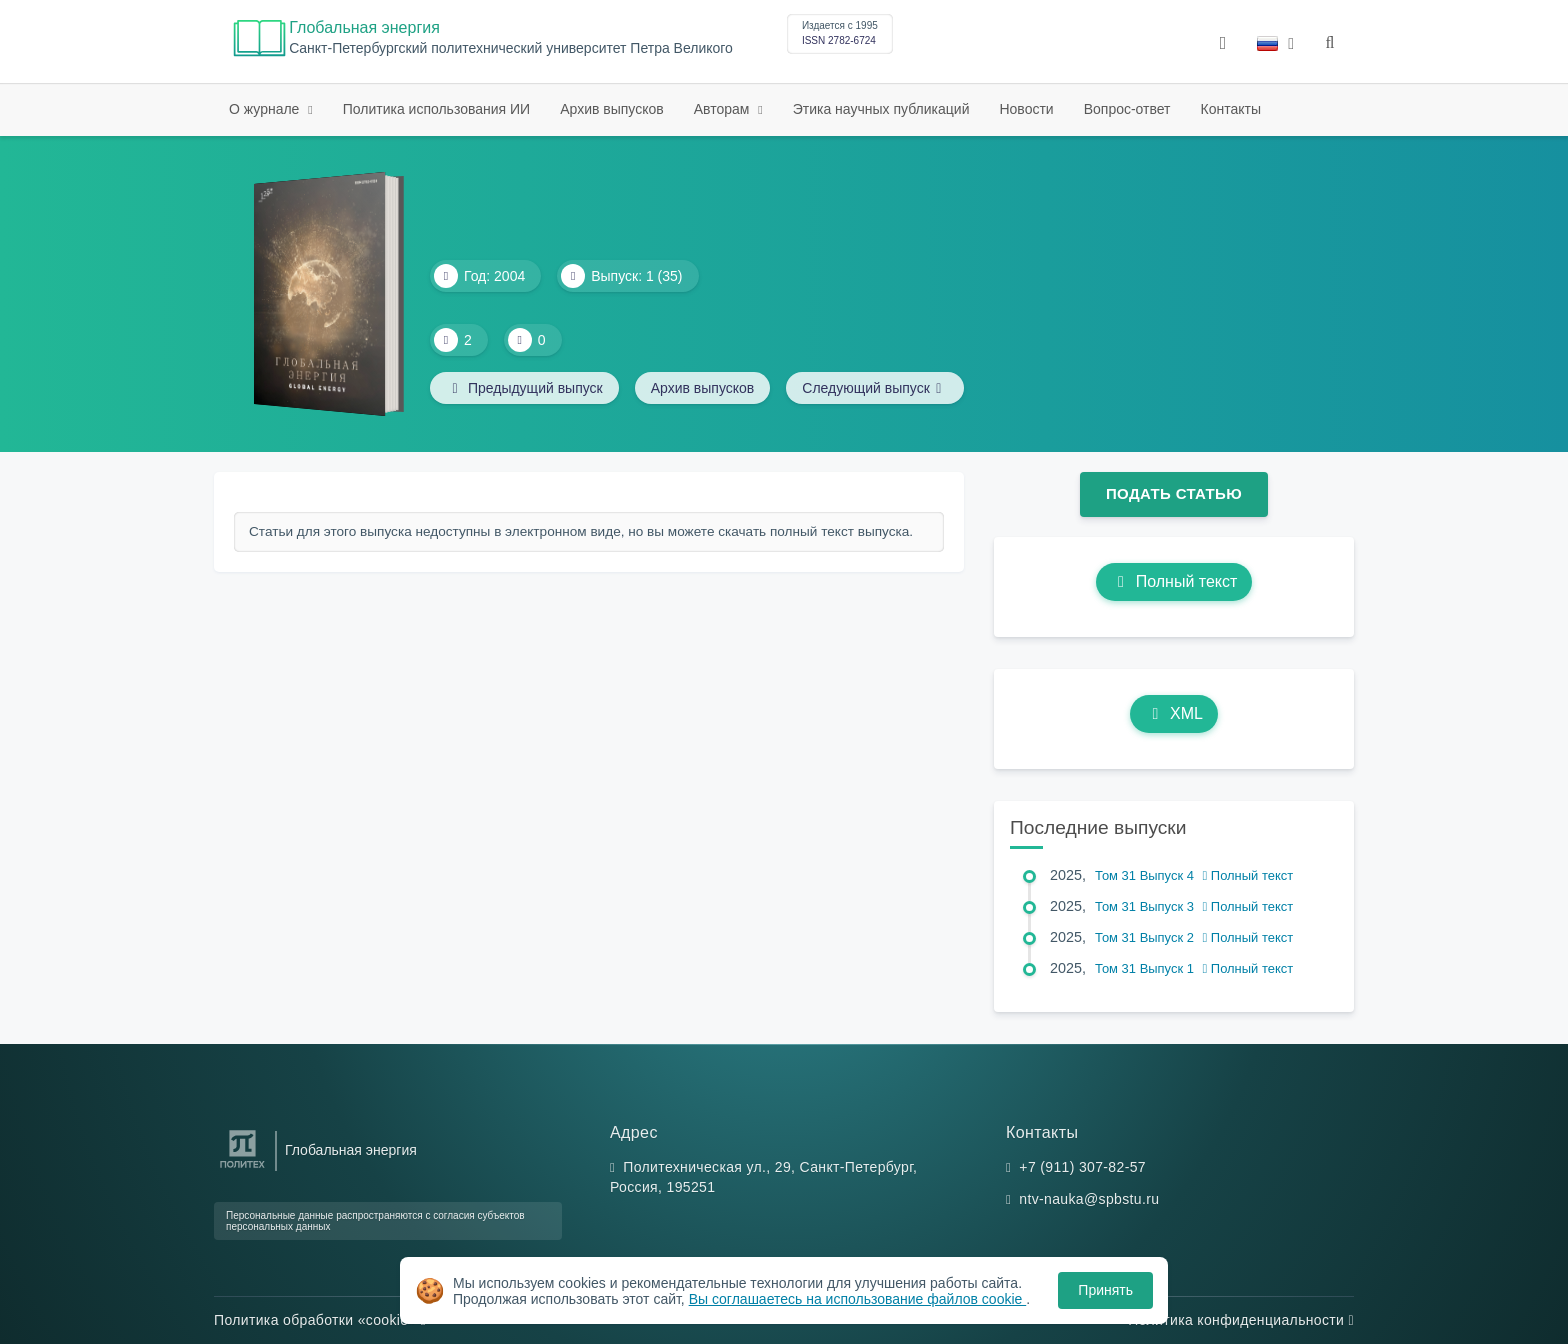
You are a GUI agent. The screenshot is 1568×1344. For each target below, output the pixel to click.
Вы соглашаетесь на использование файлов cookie (858, 1299)
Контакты (1231, 109)
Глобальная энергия (364, 27)
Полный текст (1174, 581)
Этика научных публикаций (881, 109)
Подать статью (1174, 493)
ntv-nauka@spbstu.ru (1089, 1199)
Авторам (724, 109)
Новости (1026, 109)
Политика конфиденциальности (1241, 1320)
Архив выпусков (612, 109)
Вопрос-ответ (1127, 109)
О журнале (266, 109)
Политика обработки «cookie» (320, 1320)
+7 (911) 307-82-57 (1082, 1167)
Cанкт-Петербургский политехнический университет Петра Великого (511, 48)
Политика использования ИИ (436, 109)
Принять (1105, 1290)
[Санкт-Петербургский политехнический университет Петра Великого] (242, 1168)
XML (1174, 713)
